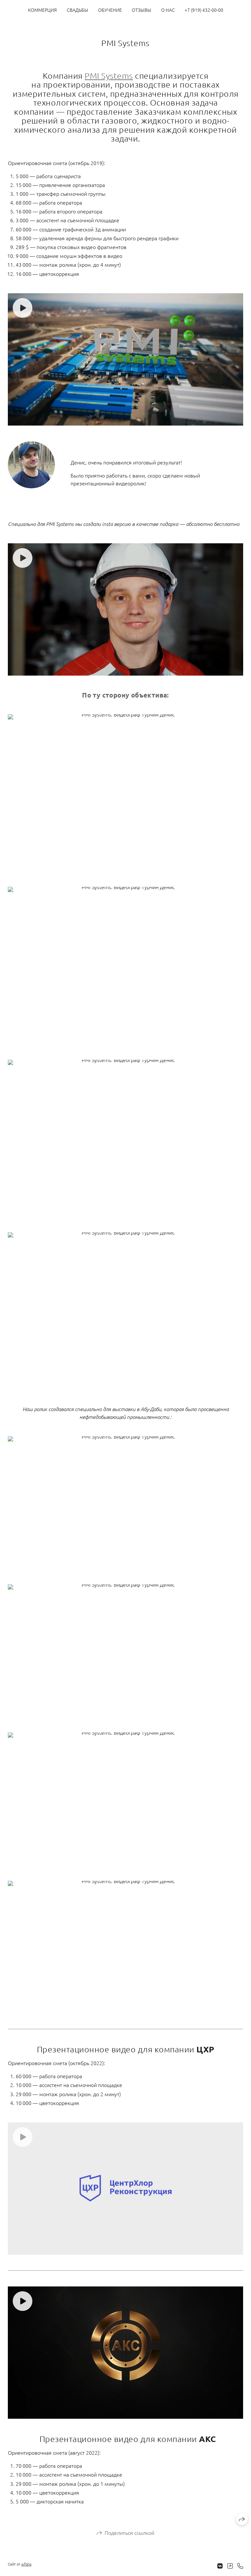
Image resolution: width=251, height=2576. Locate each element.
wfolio (26, 2564)
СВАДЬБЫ (77, 10)
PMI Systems (109, 75)
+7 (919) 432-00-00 (204, 10)
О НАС (168, 10)
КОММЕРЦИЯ (42, 10)
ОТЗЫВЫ (141, 10)
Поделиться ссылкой (129, 2532)
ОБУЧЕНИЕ (110, 10)
